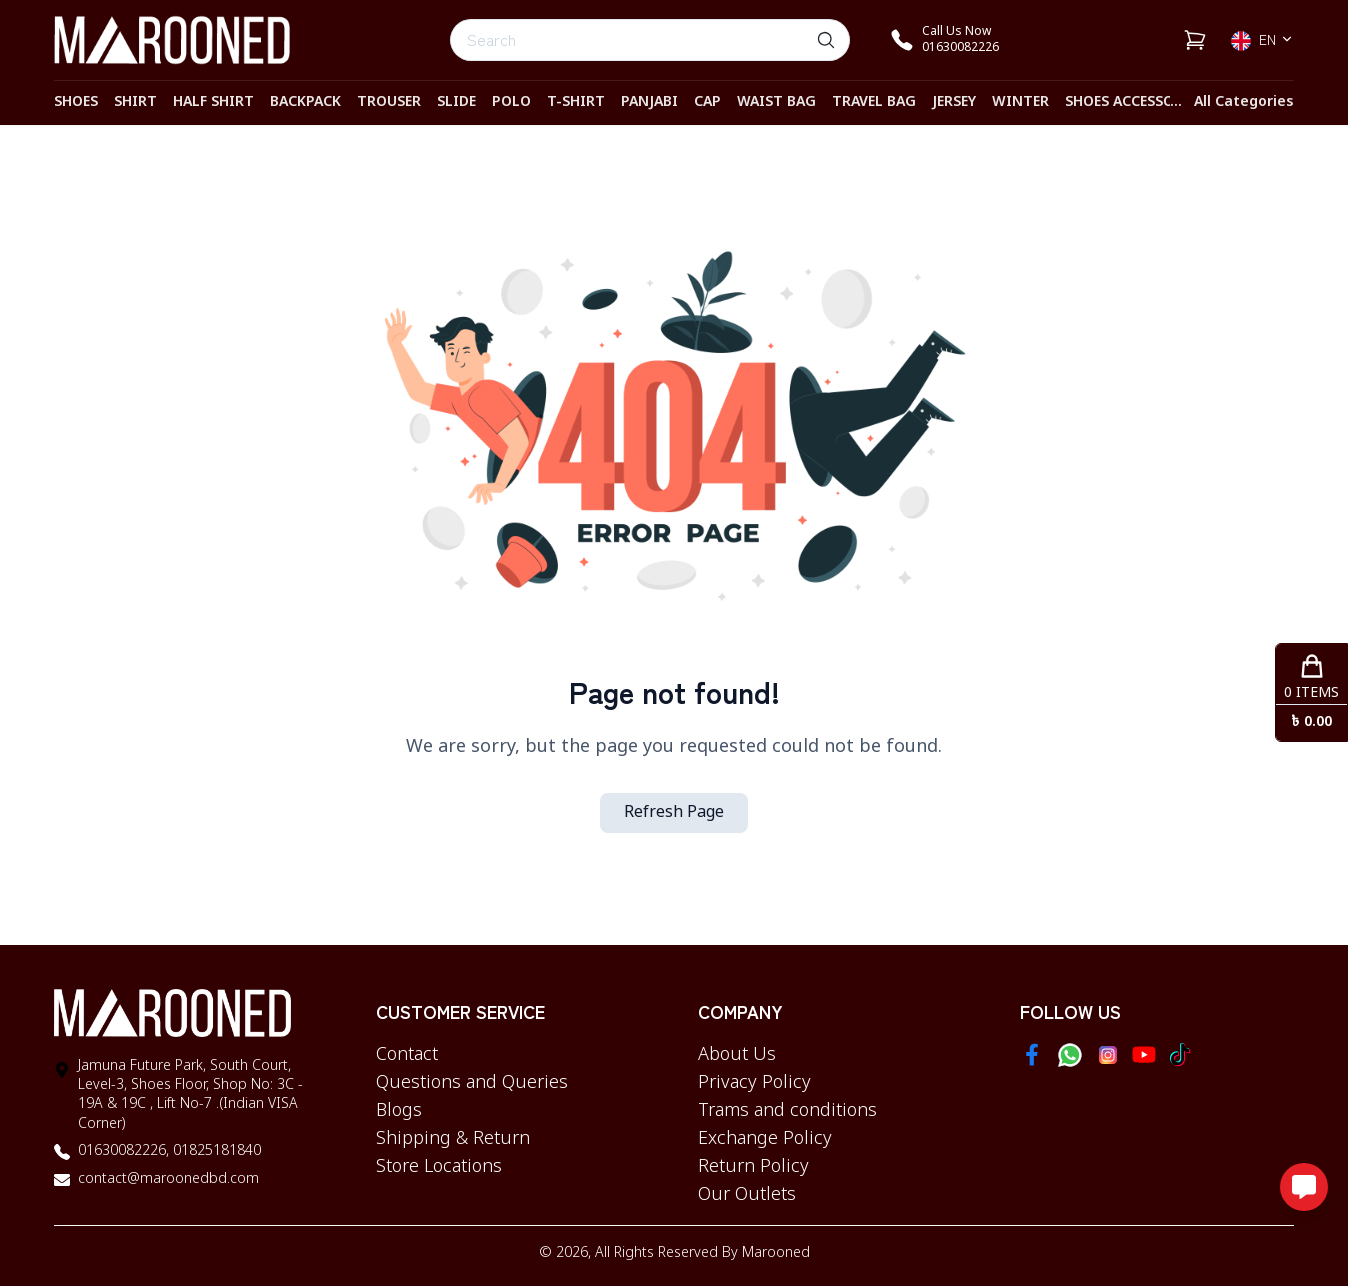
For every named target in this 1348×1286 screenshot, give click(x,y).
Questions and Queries (472, 1083)
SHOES (76, 102)
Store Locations (439, 1167)
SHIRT (135, 102)
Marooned (776, 1253)
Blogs (399, 1111)
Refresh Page (674, 813)
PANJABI (649, 102)
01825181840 (215, 1151)
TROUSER (389, 102)
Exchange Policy (765, 1139)
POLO (511, 102)
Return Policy (753, 1167)
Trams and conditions (787, 1111)
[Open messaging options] (1304, 1187)
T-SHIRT (576, 102)
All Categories (1244, 102)
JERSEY (954, 102)
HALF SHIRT (213, 102)
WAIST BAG (776, 102)
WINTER (1020, 102)
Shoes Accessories (1134, 102)
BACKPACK (305, 102)
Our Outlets (747, 1195)
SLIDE (456, 102)
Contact (407, 1055)
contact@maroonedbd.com (168, 1179)
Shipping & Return (453, 1139)
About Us (737, 1055)
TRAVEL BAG (874, 102)
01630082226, (123, 1151)
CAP (707, 102)
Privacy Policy (754, 1083)
